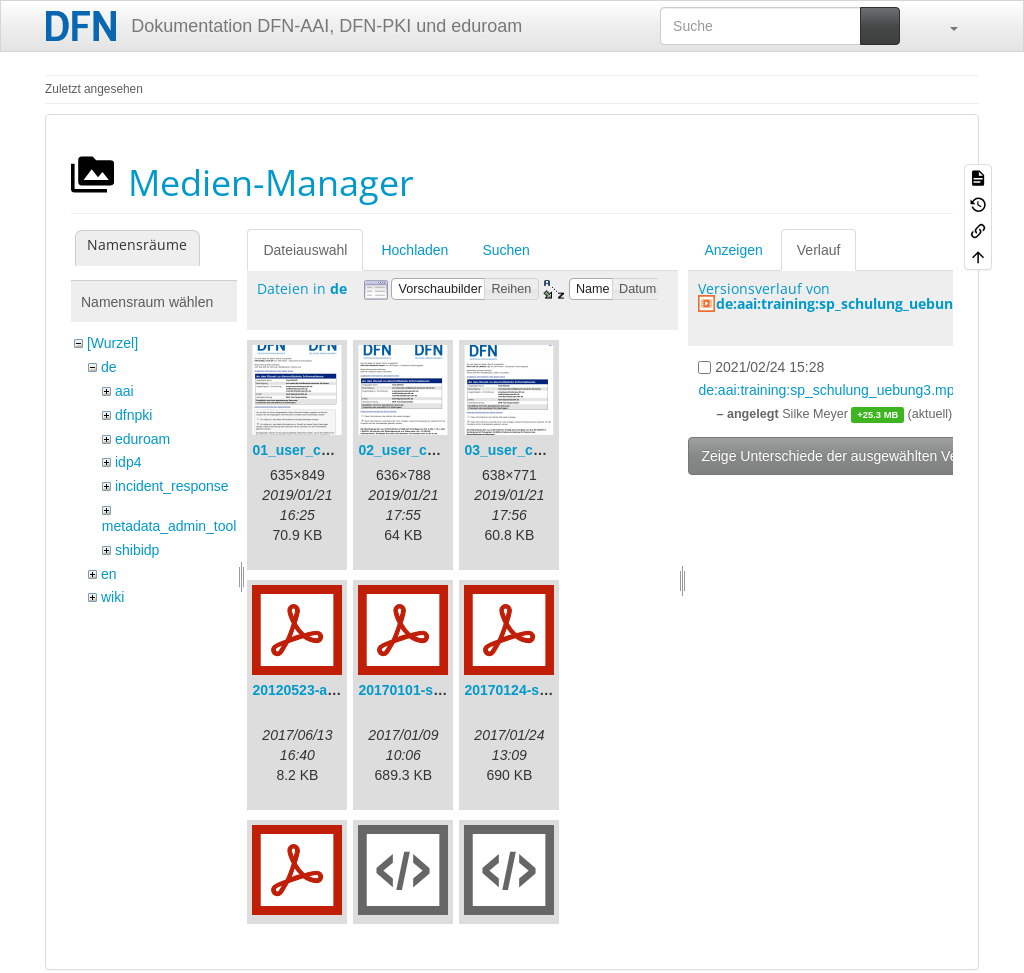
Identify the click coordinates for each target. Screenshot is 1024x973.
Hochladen (414, 250)
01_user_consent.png (324, 450)
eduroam (142, 439)
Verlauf (819, 250)
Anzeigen (733, 250)
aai (124, 391)
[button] (944, 26)
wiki (112, 597)
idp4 (128, 462)
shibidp (137, 550)
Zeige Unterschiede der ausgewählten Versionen (852, 456)
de (109, 367)
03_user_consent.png (536, 450)
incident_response (172, 486)
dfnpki (133, 415)
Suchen (505, 250)
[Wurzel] (112, 343)
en (109, 574)
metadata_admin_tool (169, 526)
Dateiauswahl (305, 250)
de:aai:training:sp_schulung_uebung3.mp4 (860, 303)
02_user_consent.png (430, 450)
